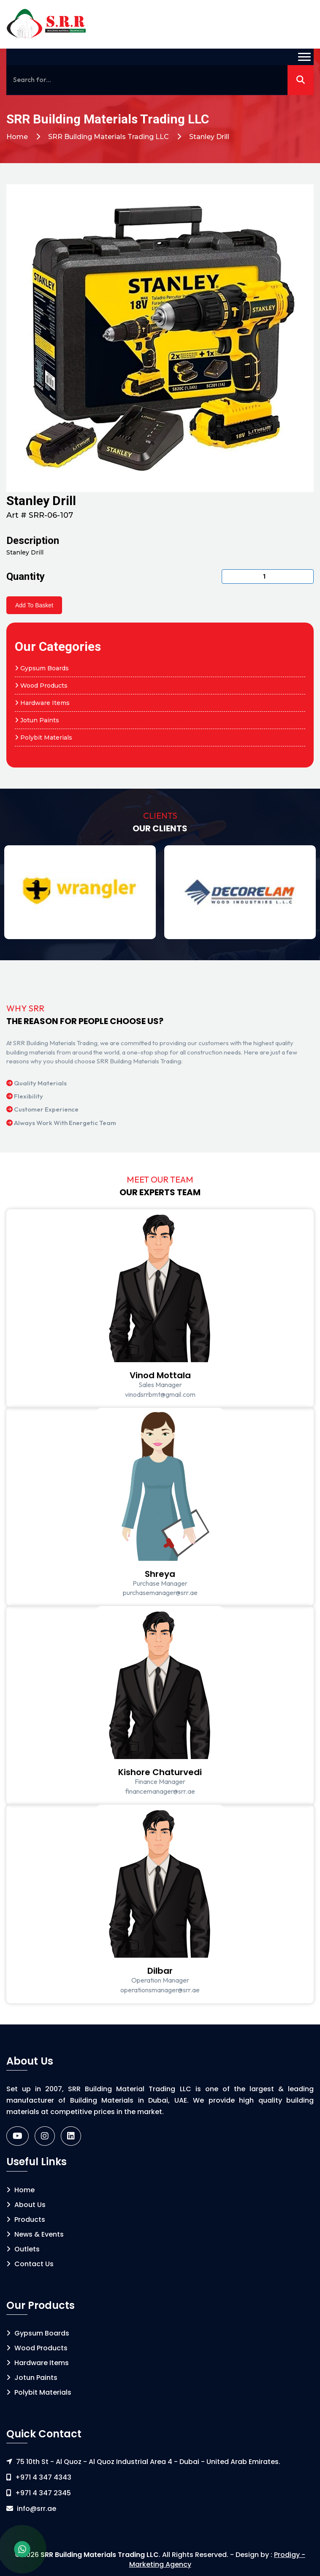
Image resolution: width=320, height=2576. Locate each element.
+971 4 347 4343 (43, 2477)
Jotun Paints (37, 720)
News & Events (35, 2234)
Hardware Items (42, 703)
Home (17, 137)
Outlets (23, 2249)
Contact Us (30, 2264)
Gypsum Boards (42, 668)
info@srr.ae (36, 2508)
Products (25, 2219)
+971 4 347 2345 (43, 2493)
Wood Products (41, 685)
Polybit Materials (43, 737)
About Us (26, 2205)
